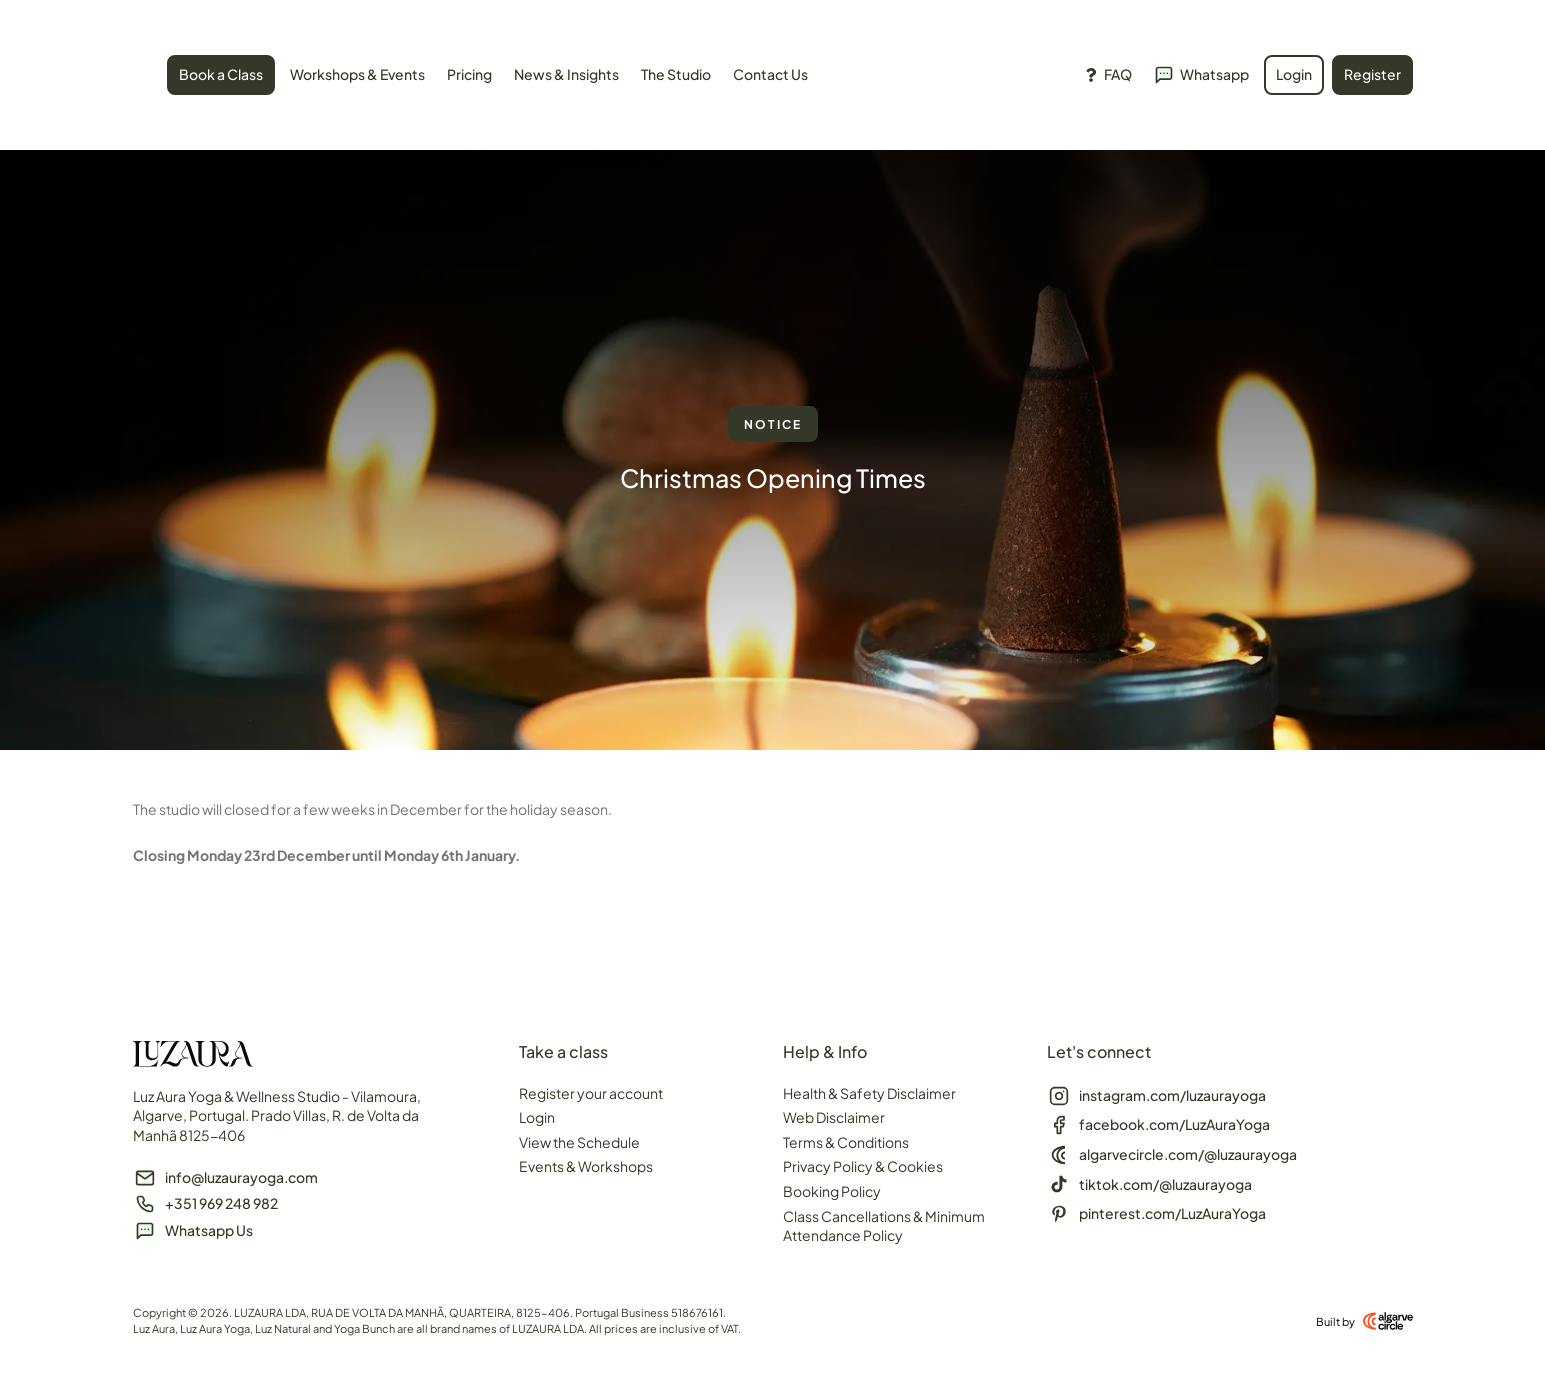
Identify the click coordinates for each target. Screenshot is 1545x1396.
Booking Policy (832, 1191)
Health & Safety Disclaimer (869, 1093)
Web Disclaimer (834, 1117)
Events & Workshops (586, 1166)
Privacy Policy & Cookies (863, 1166)
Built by (1335, 1321)
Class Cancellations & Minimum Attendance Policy (884, 1226)
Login (537, 1117)
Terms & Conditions (846, 1142)
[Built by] (1388, 1321)
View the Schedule (579, 1142)
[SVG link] (133, 78)
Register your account (591, 1093)
